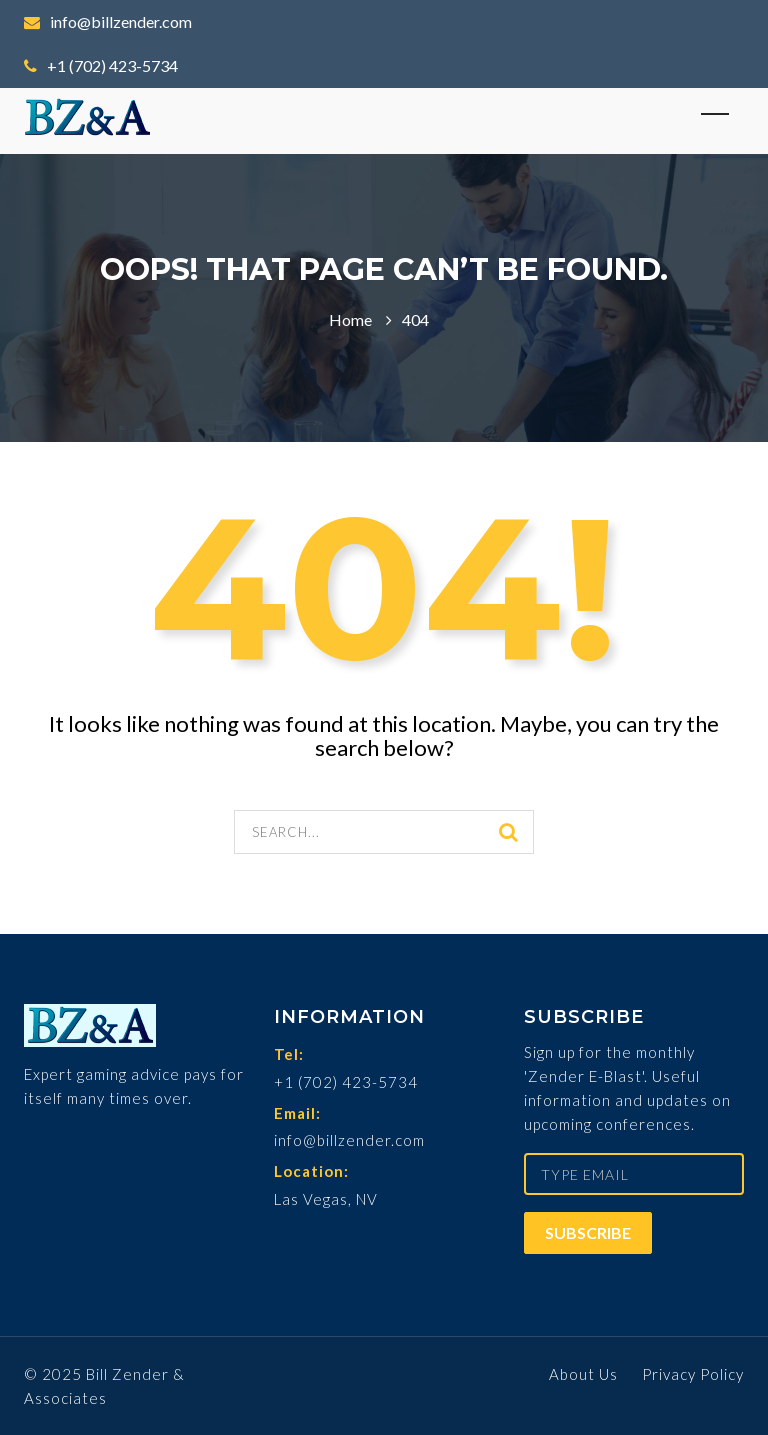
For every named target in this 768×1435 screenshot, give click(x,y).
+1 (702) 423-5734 (101, 65)
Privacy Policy (693, 1374)
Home (350, 319)
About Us (583, 1374)
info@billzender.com (108, 21)
